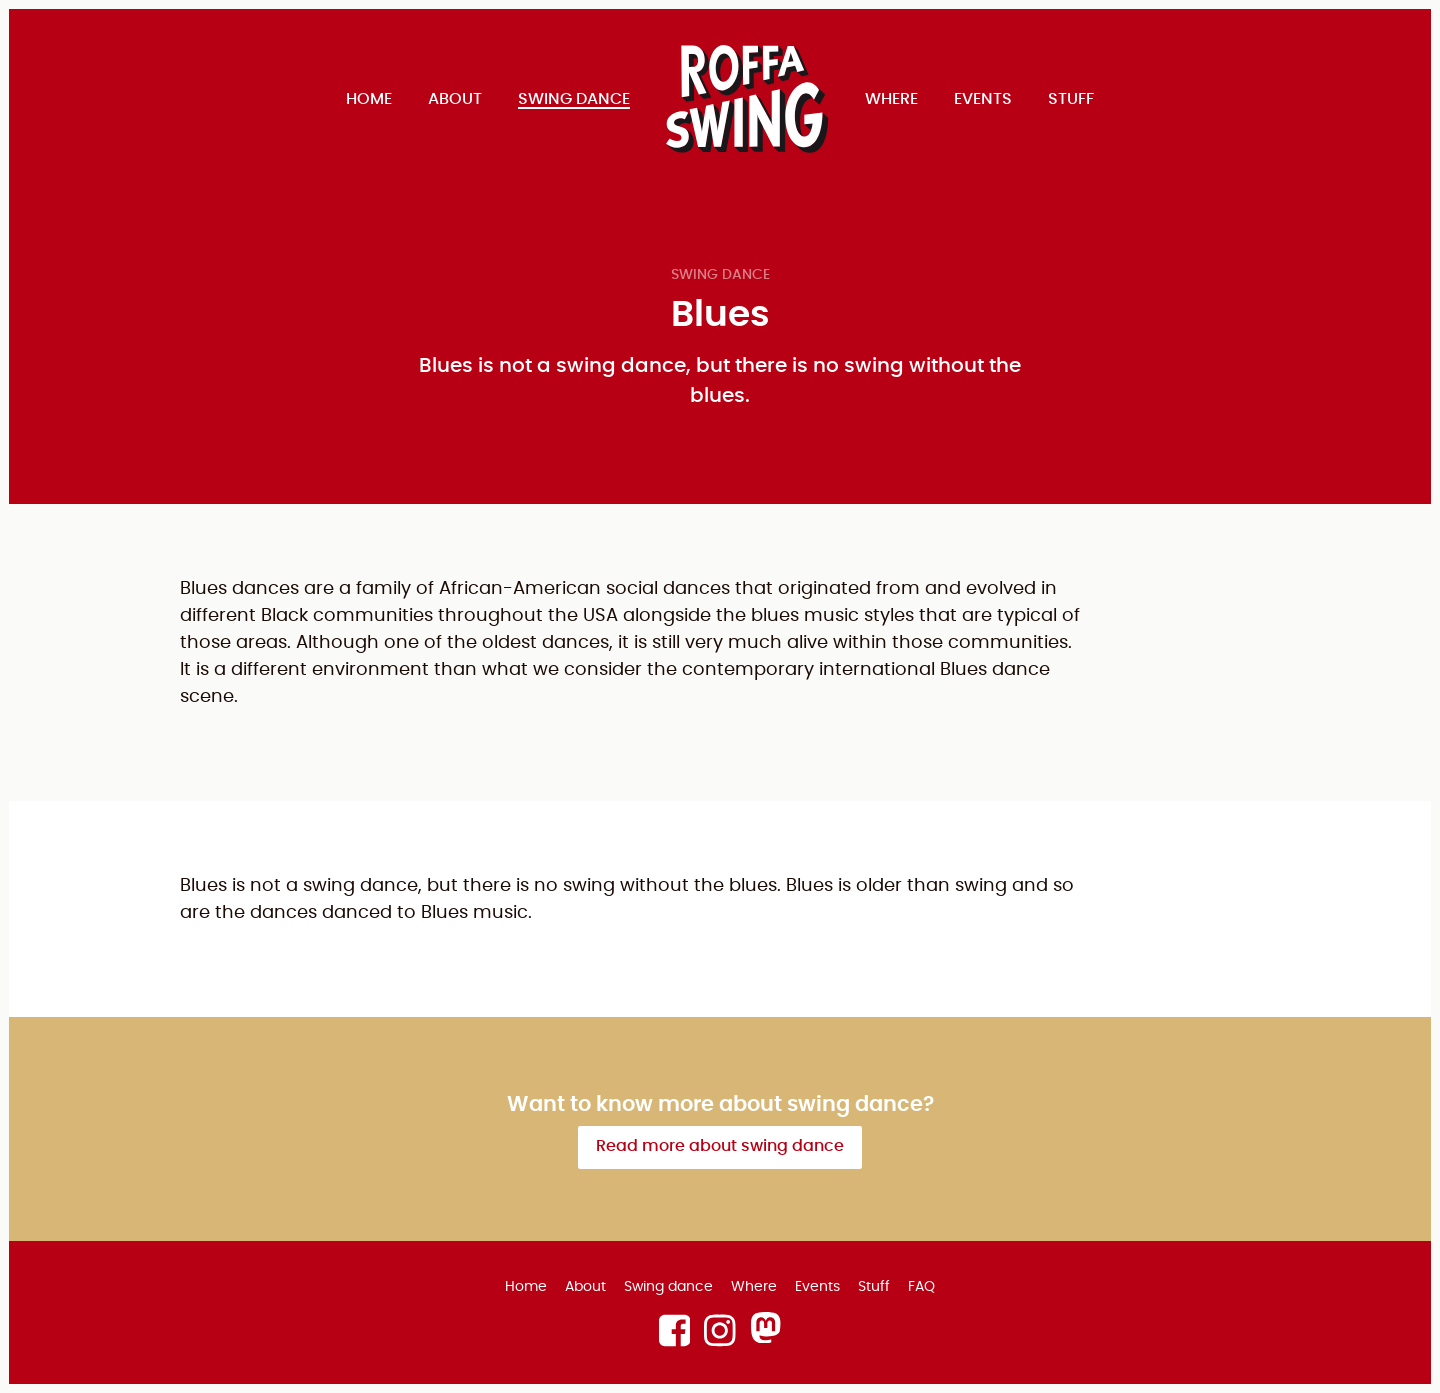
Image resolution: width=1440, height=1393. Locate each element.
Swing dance (720, 275)
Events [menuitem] (983, 99)
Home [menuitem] (369, 99)
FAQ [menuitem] (921, 1287)
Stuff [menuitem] (1071, 99)
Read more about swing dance (720, 1146)
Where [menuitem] (891, 99)
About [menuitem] (455, 99)
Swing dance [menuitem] (574, 99)
